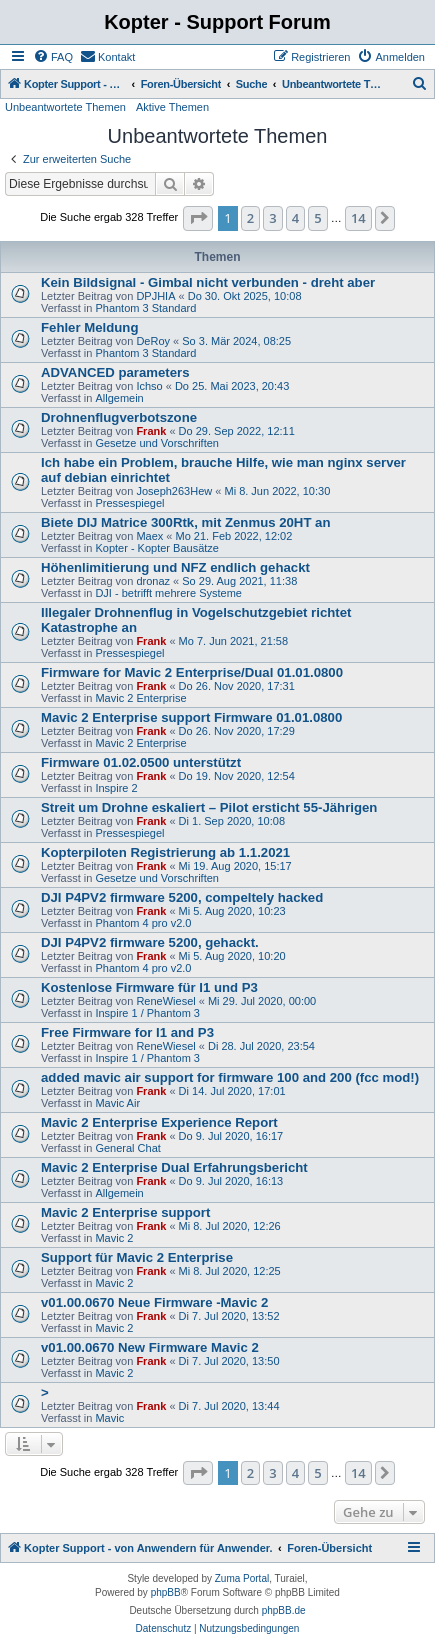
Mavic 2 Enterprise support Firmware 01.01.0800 (191, 717)
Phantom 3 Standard (145, 308)
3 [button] (272, 218)
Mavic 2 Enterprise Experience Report (159, 1122)
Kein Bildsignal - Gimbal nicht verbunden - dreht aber (208, 282)
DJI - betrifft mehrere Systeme (168, 593)
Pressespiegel (129, 503)
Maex (149, 536)
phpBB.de (284, 1610)
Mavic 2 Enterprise (140, 698)
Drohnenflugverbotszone (119, 417)
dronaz (153, 581)
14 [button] (358, 218)
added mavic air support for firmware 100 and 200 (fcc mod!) (230, 1077)
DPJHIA (155, 296)
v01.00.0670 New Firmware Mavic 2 (150, 1347)
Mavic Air (117, 1103)
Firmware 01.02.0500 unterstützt (141, 762)
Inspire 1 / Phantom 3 (147, 1013)
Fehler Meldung (89, 327)
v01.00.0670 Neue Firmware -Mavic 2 (154, 1302)
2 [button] (250, 218)
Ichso (149, 386)
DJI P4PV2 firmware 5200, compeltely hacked (182, 897)
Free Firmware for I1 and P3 (127, 1032)
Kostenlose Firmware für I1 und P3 (149, 987)
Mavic (109, 1418)
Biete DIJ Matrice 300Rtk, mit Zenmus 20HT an (186, 522)
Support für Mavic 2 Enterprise (137, 1257)
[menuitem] (53, 57)
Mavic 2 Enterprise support (125, 1212)
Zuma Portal (242, 1578)
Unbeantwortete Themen (65, 107)
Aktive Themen (172, 107)
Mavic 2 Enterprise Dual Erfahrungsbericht (174, 1167)
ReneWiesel (165, 1001)
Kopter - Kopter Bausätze (157, 548)
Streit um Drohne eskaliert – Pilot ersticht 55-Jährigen (209, 807)
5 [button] (317, 218)
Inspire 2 (116, 788)
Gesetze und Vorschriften (157, 443)
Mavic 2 (114, 1238)
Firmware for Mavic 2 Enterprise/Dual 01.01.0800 (192, 672)
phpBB (166, 1592)
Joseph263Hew (174, 491)
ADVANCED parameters (115, 372)
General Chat (127, 1148)
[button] (198, 218)
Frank (151, 431)
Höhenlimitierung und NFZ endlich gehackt (175, 567)
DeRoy (153, 341)
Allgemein (119, 398)
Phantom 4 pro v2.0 (143, 923)
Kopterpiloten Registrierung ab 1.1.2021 (165, 852)
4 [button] (295, 218)
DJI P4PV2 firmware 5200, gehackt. (150, 942)
